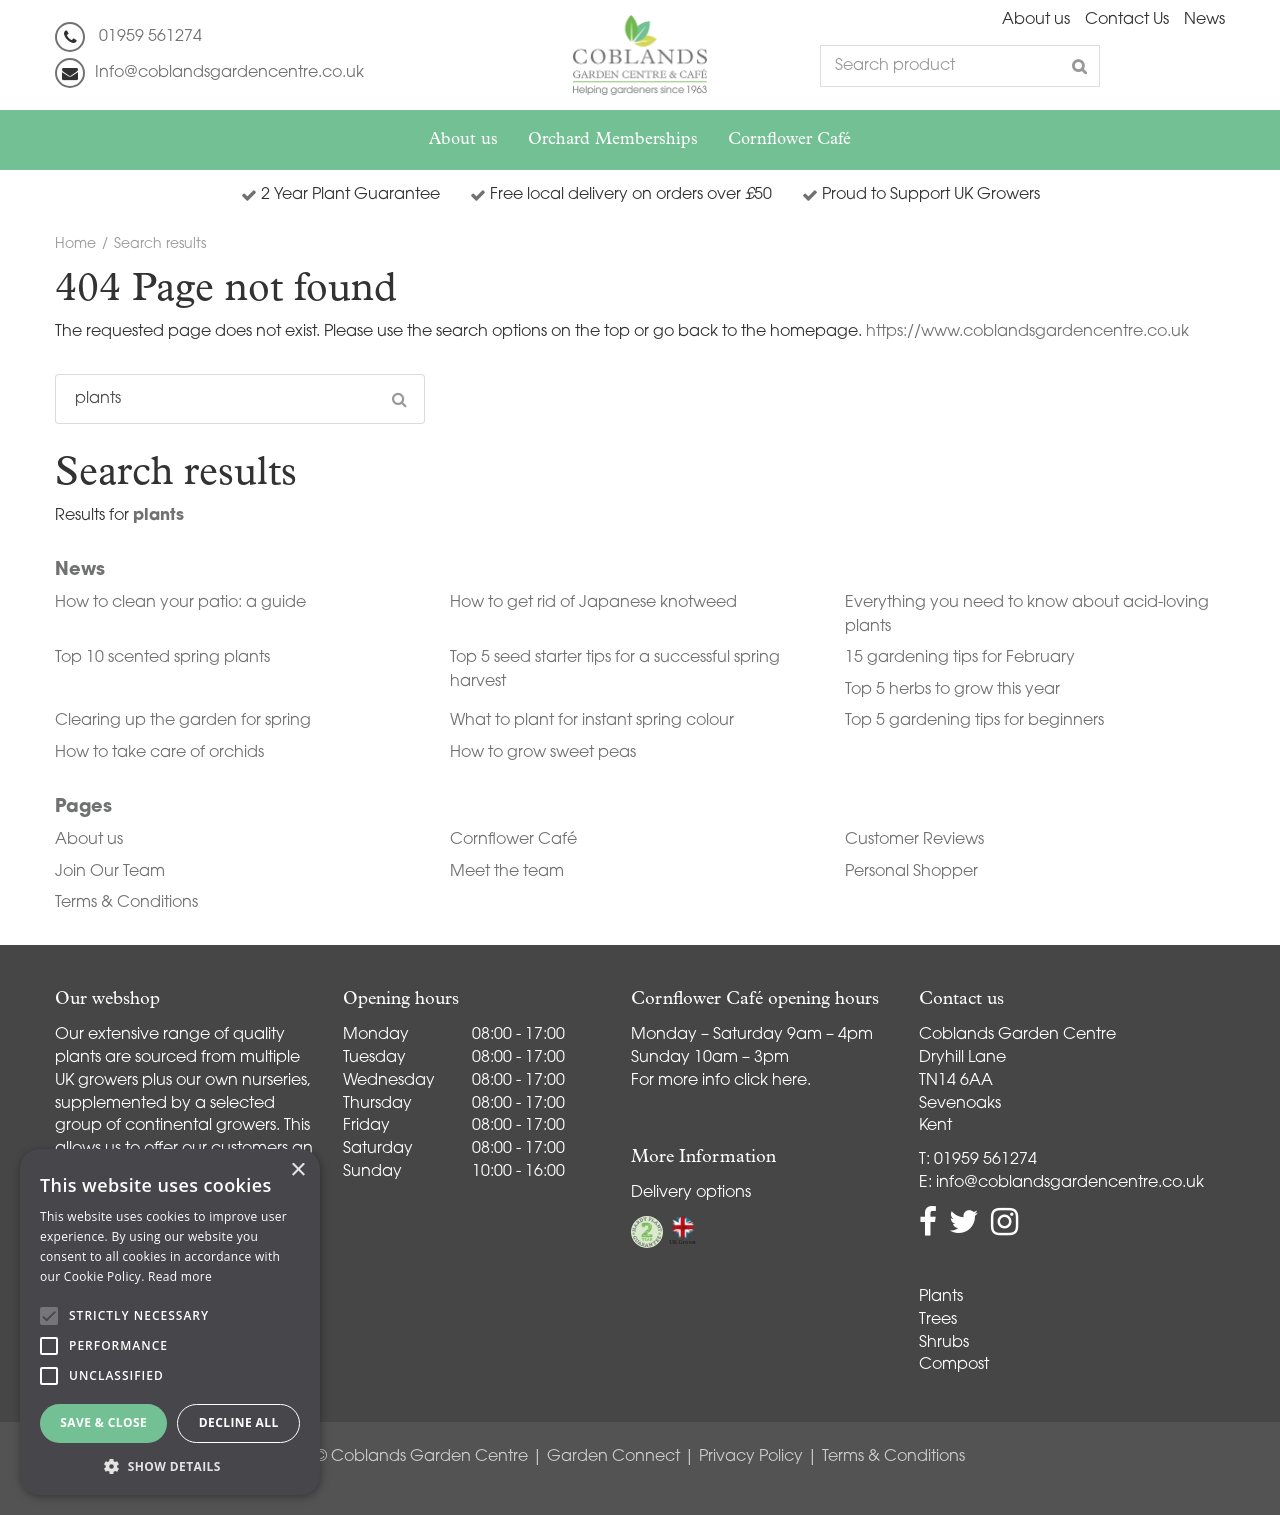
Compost (954, 1365)
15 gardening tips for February (960, 658)
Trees (938, 1320)
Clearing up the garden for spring (183, 721)
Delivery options (691, 1193)
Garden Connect (613, 1457)
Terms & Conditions (126, 903)
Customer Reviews (914, 840)
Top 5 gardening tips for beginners (974, 721)
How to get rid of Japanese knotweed (593, 603)
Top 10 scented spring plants (162, 658)
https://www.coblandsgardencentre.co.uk (1027, 332)
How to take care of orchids (159, 753)
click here (770, 1081)
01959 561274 (150, 37)
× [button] (297, 1170)
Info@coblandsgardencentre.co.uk (229, 73)
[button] (170, 1465)
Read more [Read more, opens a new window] (180, 1276)
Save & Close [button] (103, 1422)
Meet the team (507, 872)
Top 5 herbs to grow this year (952, 690)
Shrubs (944, 1343)
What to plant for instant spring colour (592, 721)
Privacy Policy (751, 1457)
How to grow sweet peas (543, 753)
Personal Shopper (911, 872)
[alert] (170, 1322)
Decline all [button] (239, 1422)
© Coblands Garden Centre (421, 1457)
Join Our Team (110, 872)
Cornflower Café (513, 840)
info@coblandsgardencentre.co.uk (1070, 1183)
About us (89, 840)
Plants (941, 1297)
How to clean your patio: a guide (180, 603)
